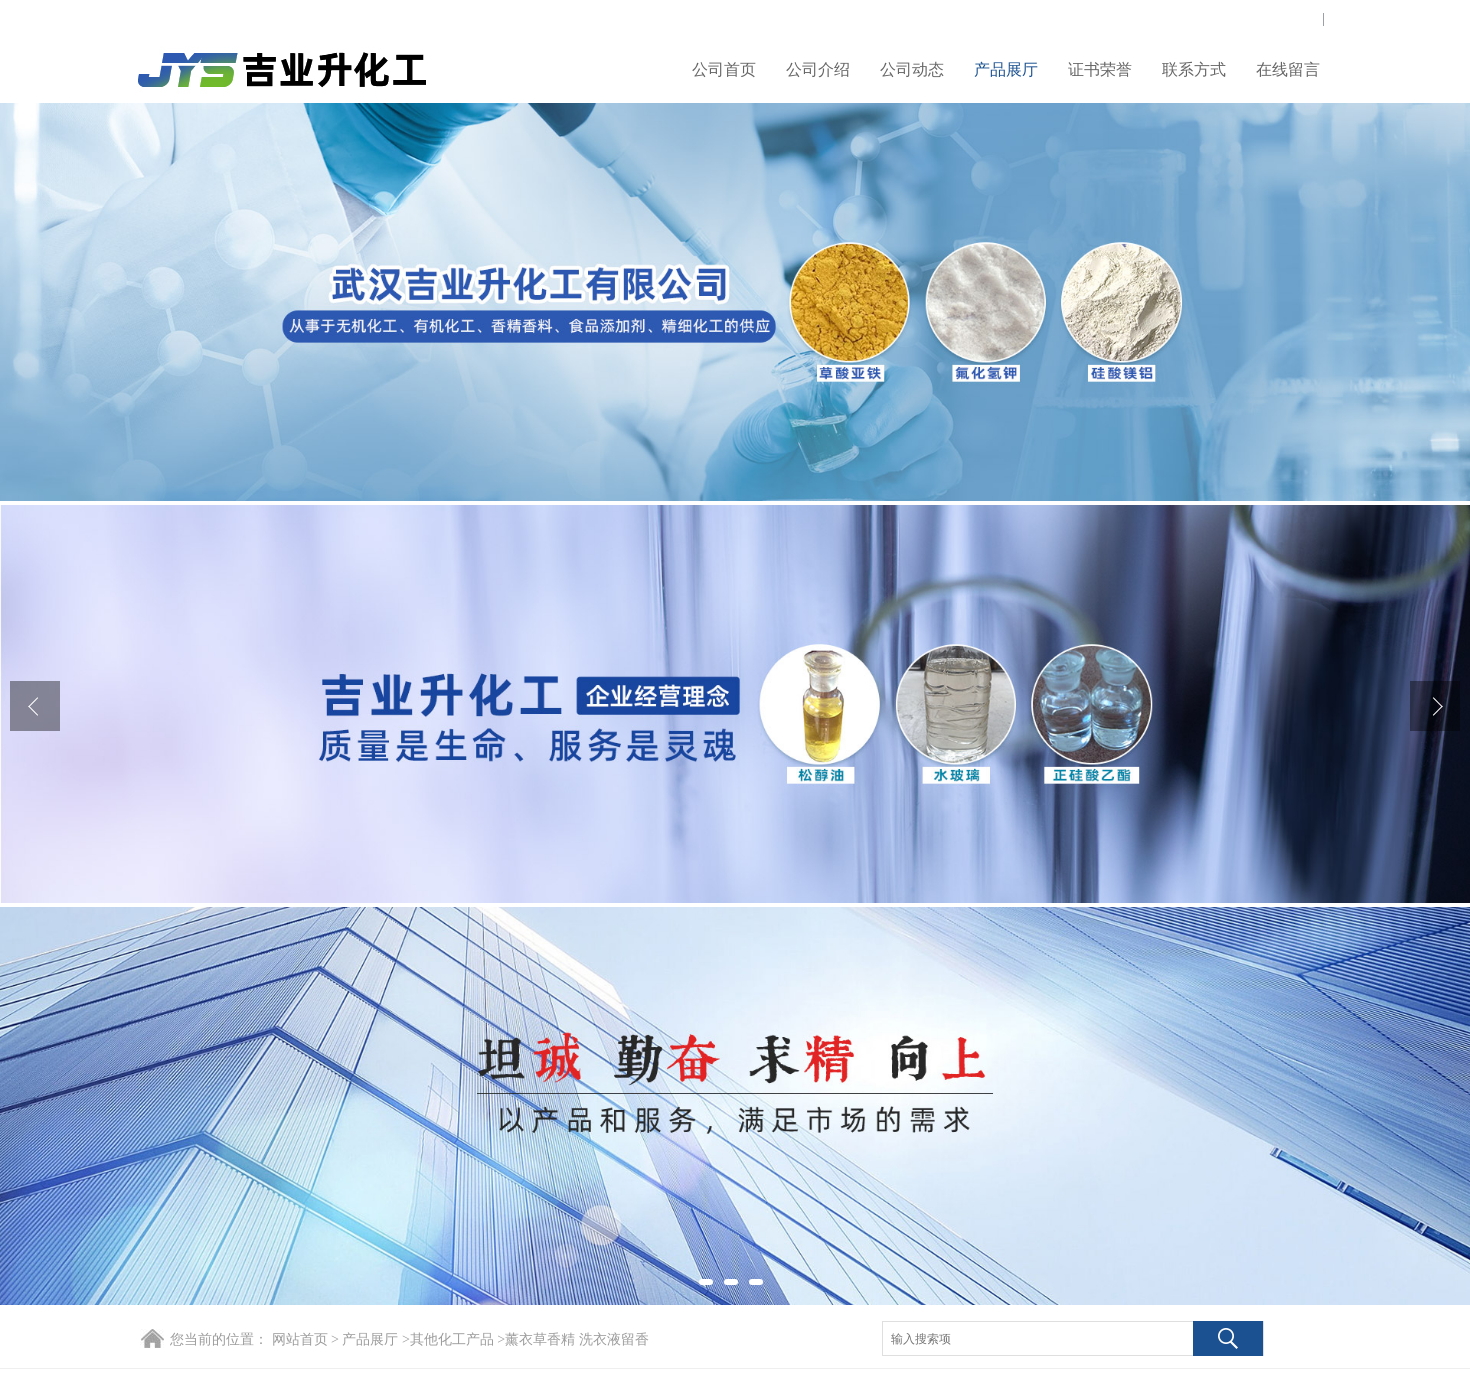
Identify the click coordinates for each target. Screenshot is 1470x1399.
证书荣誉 (1100, 69)
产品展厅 (1006, 69)
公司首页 (724, 69)
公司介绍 (818, 69)
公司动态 (912, 69)
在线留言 (1288, 69)
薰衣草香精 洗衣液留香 (577, 1339)
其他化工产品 (452, 1339)
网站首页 (300, 1339)
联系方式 (1194, 69)
